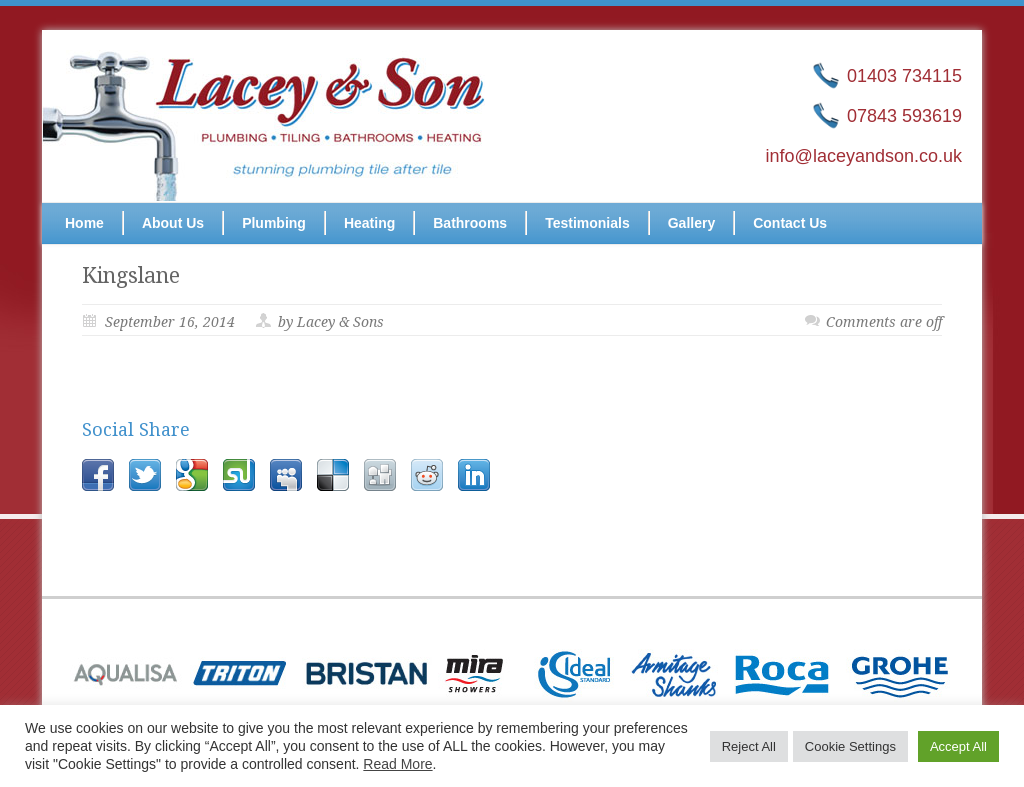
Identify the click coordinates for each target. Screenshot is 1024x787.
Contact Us (790, 223)
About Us (173, 223)
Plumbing (274, 223)
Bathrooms (470, 223)
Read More (397, 764)
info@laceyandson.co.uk (864, 156)
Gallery (691, 223)
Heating (369, 223)
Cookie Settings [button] (850, 746)
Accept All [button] (958, 746)
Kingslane (131, 275)
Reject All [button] (749, 746)
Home (84, 223)
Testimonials (587, 223)
